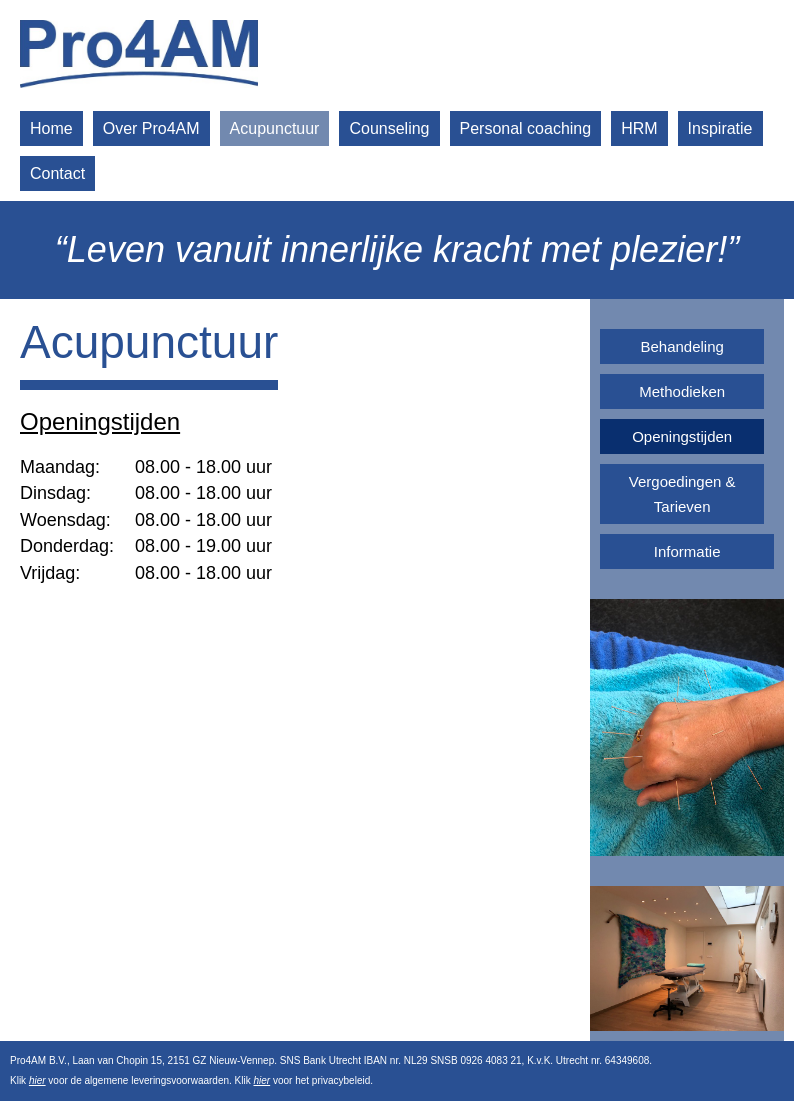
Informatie (687, 551)
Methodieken (682, 391)
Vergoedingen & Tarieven (682, 494)
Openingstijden (682, 436)
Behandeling (681, 346)
